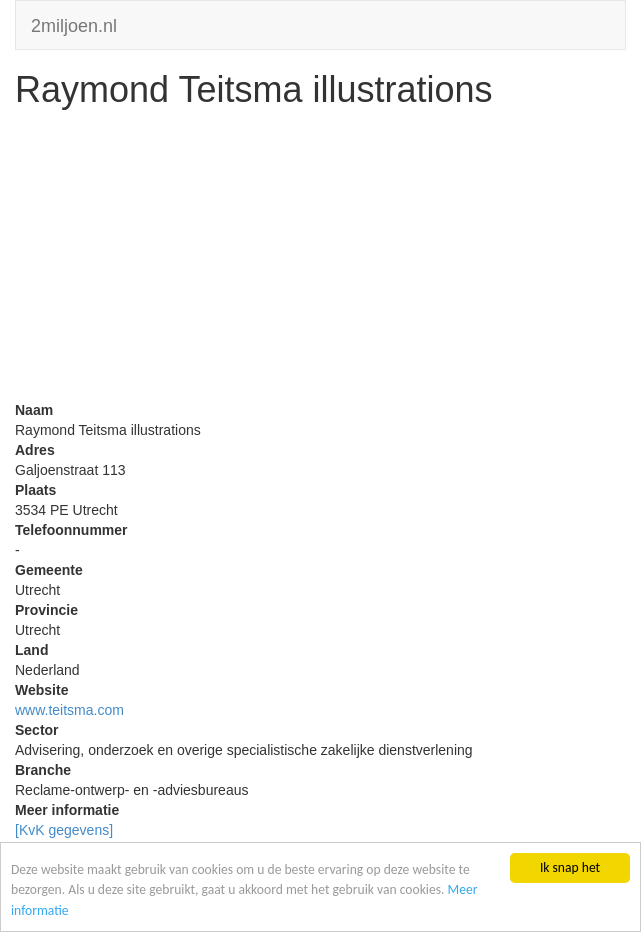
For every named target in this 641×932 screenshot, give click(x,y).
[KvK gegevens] (64, 830)
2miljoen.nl (74, 23)
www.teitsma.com (69, 710)
